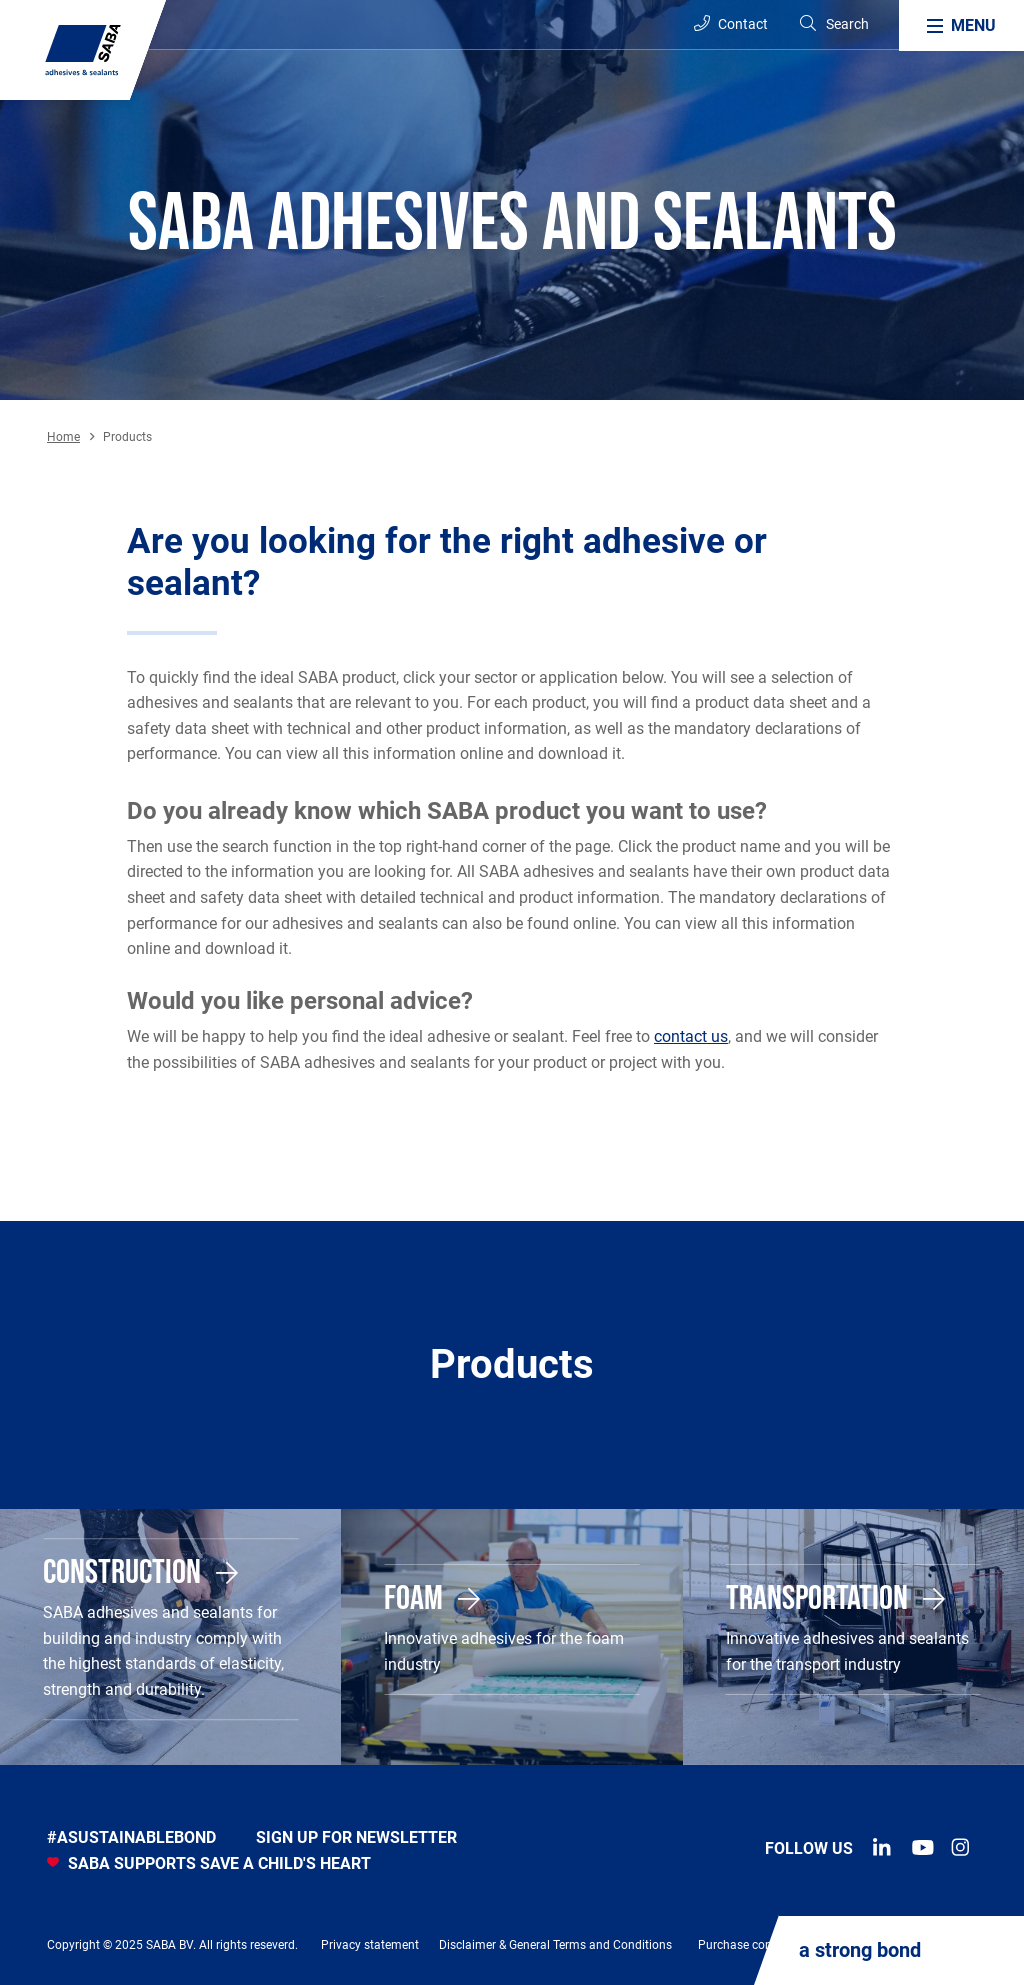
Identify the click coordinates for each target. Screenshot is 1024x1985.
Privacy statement (370, 1945)
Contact (731, 23)
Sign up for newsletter (356, 1837)
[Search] (833, 24)
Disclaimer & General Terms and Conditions (555, 1945)
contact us (691, 1036)
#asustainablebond (131, 1837)
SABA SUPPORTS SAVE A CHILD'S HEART (209, 1863)
